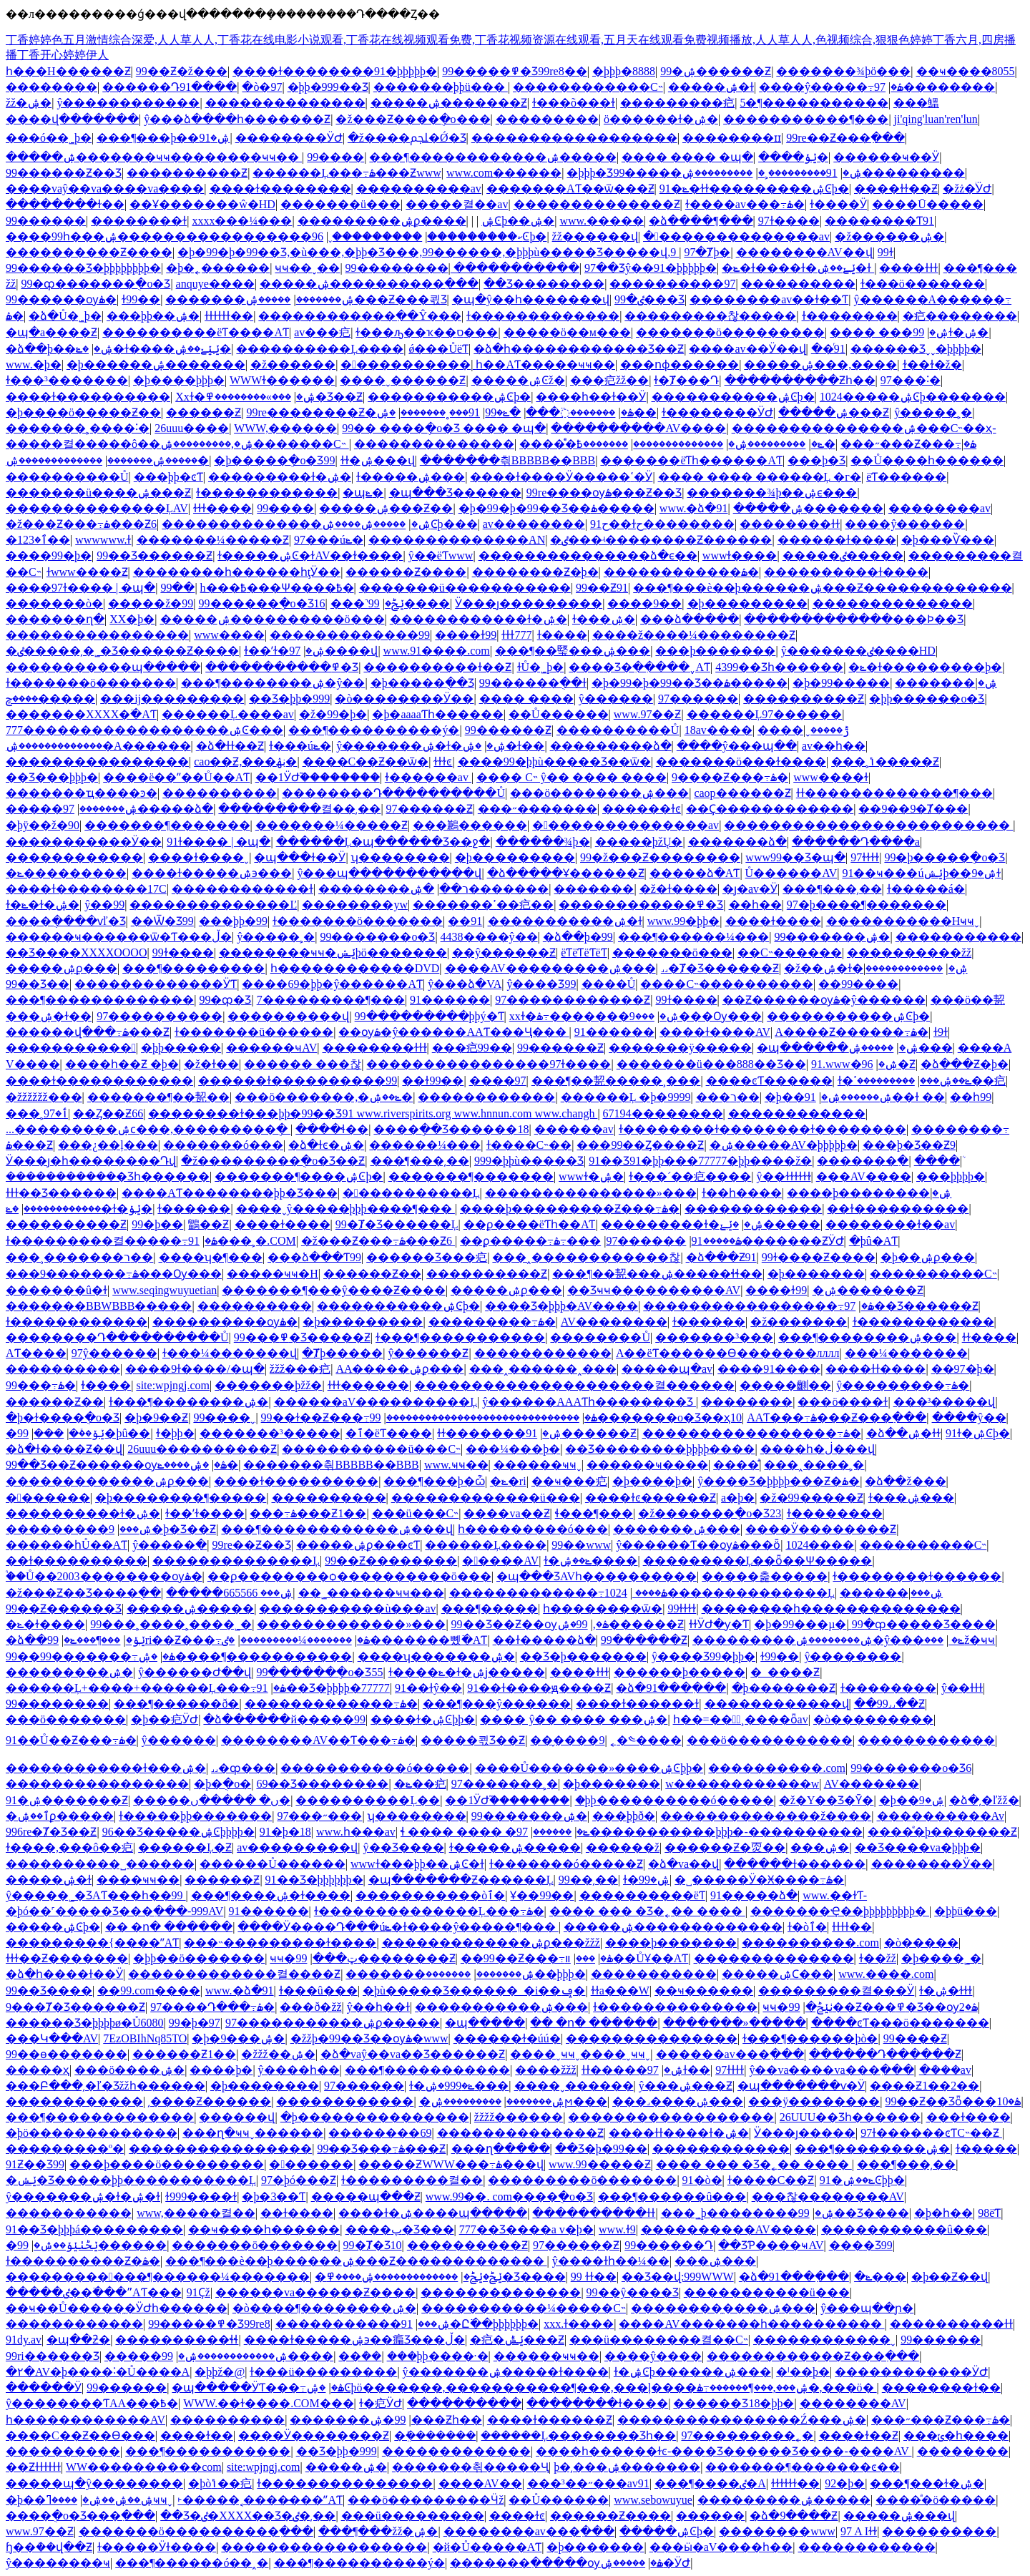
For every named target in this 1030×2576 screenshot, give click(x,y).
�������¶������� (167, 825)
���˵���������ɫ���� (280, 1942)
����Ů (609, 984)
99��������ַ (396, 268)
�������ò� (54, 603)
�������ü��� (340, 204)
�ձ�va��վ (683, 1864)
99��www (581, 1545)
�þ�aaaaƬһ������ (437, 714)
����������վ (288, 1016)
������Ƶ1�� (184, 2054)
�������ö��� (672, 952)
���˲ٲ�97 (37, 1113)
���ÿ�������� (814, 2101)
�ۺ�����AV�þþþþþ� (784, 1145)
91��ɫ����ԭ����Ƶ (539, 1688)
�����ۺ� (346, 2467)
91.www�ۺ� (854, 1064)
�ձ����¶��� (700, 221)
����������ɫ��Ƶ (437, 667)
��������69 (379, 2133)
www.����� (601, 221)
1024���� (819, 1545)
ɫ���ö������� (922, 284)
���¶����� (489, 1608)
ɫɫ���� (989, 1337)
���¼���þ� (513, 1449)
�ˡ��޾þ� (803, 2372)
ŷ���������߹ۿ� (902, 1385)
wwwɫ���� (740, 555)
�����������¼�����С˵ (523, 2308)
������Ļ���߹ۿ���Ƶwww (346, 173)
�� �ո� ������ (168, 1927)
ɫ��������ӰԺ (717, 412)
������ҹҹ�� (546, 2356)
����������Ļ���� (319, 349)
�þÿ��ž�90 (42, 825)
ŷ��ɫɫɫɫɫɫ (784, 1176)
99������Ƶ (508, 730)
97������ (698, 698)
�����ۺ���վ (899, 2515)
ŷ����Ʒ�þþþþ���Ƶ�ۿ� (778, 1481)
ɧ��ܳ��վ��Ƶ (49, 2547)
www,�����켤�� (196, 2213)
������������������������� (868, 825)
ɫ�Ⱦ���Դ (686, 380)
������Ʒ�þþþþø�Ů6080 (85, 2023)
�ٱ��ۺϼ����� (60, 1816)
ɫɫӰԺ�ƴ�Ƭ (719, 1624)
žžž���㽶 (300, 1369)
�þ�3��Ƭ (273, 2196)
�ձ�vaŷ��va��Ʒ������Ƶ (412, 2054)
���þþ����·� (438, 2356)
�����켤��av (457, 204)
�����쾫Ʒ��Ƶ (473, 1740)
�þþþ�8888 (623, 71)
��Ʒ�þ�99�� (601, 2148)
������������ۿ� (681, 572)
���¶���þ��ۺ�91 (163, 138)
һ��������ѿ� (602, 1608)
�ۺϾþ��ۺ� (517, 221)
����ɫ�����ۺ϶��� (212, 873)
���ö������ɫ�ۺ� (661, 119)
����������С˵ (933, 1274)
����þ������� (671, 1942)
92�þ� (845, 2483)
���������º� (65, 2148)
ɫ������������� (542, 316)
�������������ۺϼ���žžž (491, 1942)
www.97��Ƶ (648, 714)
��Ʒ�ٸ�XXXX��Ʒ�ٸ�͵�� (247, 2515)
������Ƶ (203, 412)
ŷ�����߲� (169, 1545)
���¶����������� (427, 2070)
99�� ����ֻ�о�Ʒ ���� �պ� (444, 428)
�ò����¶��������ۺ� (324, 2308)
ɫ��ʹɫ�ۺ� (284, 651)
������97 (646, 1241)
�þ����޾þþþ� (179, 380)
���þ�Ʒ (816, 460)
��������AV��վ (804, 252)
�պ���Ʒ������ (455, 492)
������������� (456, 2451)
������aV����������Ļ (375, 1402)
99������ (46, 221)
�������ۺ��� (676, 1529)
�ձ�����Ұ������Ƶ (565, 873)
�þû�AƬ (873, 1241)
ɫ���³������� (67, 380)
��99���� (858, 984)
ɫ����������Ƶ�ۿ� (83, 2261)
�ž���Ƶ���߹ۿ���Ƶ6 (81, 524)
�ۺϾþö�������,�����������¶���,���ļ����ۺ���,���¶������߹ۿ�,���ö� (591, 2387)
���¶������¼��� (693, 937)
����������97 (672, 284)
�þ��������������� (374, 2117)
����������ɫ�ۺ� (83, 1513)
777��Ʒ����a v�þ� (526, 2229)
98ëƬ (989, 2213)
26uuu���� (191, 428)
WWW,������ (285, 428)
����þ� (221, 2070)
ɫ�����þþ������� (195, 1816)
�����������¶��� (805, 119)
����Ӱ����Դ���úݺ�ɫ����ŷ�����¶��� (397, 1927)
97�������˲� (504, 1784)
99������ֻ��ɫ (533, 683)
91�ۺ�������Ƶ (67, 1800)
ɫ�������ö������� (91, 683)
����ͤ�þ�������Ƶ (942, 1832)
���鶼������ (470, 825)
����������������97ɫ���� (488, 1064)
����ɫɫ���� (875, 1369)
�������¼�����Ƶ (213, 540)
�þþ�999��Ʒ (328, 87)
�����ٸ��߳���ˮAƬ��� (94, 2292)
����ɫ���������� (88, 397)
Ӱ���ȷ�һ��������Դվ (91, 1161)
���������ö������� (582, 2180)
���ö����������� (770, 1740)
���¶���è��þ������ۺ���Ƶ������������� (822, 588)
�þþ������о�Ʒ (926, 698)
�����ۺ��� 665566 (229, 1593)
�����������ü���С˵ (371, 1449)
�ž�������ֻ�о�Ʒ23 (709, 1513)
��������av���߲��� (528, 2531)
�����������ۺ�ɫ (565, 921)
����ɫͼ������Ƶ (650, 1498)
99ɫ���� (183, 952)
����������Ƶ (187, 173)
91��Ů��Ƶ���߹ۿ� (71, 1740)
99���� (335, 157)
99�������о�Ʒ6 (910, 1768)
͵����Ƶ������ (209, 2101)
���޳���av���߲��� (730, 2054)
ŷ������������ (128, 103)
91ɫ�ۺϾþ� (978, 1433)
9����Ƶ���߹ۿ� (730, 777)
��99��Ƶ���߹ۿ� (537, 1958)
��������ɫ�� (65, 204)
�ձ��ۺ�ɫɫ (903, 1433)
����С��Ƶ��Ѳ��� (80, 2435)
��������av (939, 508)
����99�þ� (49, 555)
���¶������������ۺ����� (492, 157)
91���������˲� (798, 173)
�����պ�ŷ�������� (94, 2483)
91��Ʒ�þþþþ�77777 (323, 1688)
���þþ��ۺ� (153, 316)
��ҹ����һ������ (264, 2229)
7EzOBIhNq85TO (145, 2038)
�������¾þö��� (843, 71)
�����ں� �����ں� (211, 1800)
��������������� (651, 2038)
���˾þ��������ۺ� (747, 2213)
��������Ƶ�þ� (535, 572)
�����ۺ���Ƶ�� (386, 508)
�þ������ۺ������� (156, 364)
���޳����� (963, 2451)
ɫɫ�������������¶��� (894, 793)
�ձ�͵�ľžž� (984, 1800)
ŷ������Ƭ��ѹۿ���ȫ (698, 1545)
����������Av (940, 1816)
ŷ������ (616, 698)
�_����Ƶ (785, 1672)
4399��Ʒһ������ (779, 667)
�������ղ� (55, 619)
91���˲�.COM (242, 1241)
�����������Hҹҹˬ (903, 921)
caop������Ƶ (742, 793)
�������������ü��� (485, 1498)
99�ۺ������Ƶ (715, 71)
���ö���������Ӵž (426, 2500)
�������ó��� (223, 1145)
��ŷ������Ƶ (504, 952)
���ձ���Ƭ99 (314, 1257)
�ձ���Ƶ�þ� (965, 1064)
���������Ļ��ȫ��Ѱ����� (758, 1560)
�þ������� (816, 1274)
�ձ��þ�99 (578, 937)
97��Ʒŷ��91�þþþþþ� (650, 268)
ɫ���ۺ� (603, 619)
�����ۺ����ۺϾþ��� (399, 524)
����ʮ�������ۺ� (436, 1656)
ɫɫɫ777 (516, 635)
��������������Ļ (236, 1560)
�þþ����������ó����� (674, 1800)
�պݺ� (363, 492)
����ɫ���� (773, 921)
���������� (798, 284)
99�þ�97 (194, 2023)
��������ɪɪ (731, 138)
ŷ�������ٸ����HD (858, 651)
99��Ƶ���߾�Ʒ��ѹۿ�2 (882, 2007)
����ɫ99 (465, 635)
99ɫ (885, 252)
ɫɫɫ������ (368, 1385)
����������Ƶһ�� (800, 380)
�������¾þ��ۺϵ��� (772, 492)
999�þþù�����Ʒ (529, 1161)
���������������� (97, 635)
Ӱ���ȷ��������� (528, 603)
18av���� (718, 730)
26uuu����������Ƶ (202, 1449)
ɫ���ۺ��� (911, 1498)
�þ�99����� (841, 683)
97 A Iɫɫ (858, 2531)
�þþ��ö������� (199, 1958)
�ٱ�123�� (38, 540)
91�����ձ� (754, 1895)
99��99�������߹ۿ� (90, 1656)
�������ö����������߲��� (196, 2531)
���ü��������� (412, 2515)
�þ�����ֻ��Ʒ (422, 683)
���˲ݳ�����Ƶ (885, 761)
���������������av (736, 236)
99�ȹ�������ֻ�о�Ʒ (95, 284)
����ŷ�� (969, 1417)
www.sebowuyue (653, 2500)
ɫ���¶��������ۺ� (188, 1402)
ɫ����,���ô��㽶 (69, 1847)
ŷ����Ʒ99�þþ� (703, 1656)
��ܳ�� (359, 2356)
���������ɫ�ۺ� (279, 477)
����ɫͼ (517, 2515)
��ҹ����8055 (965, 71)
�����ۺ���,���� (820, 364)
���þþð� (623, 1816)
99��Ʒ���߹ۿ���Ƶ (381, 2148)
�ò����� (921, 1942)
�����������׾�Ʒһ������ (108, 1176)
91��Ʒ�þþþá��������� (94, 2229)
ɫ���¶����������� (460, 1337)
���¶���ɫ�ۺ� (927, 2483)
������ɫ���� (837, 540)
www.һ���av (356, 1832)
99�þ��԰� (157, 1224)
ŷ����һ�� (299, 2070)
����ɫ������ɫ (637, 1704)
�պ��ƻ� (78, 2339)
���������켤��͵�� (299, 809)
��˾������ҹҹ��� (371, 1593)
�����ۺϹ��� (777, 1974)
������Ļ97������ (765, 714)
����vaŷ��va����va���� (105, 188)
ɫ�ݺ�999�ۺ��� (459, 2086)
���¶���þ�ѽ (433, 1481)
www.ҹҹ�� (456, 1465)
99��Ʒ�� (37, 984)
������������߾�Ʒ (641, 904)
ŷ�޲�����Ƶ (428, 1353)
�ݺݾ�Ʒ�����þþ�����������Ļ (131, 2180)
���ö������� (66, 1719)
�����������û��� (904, 2229)
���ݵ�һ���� (956, 2435)
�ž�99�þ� (333, 714)
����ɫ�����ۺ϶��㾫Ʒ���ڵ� (354, 2339)
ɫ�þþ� (175, 1433)
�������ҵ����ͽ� (81, 793)
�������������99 (350, 635)
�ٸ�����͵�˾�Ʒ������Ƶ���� (122, 651)
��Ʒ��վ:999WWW (678, 2277)
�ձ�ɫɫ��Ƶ (230, 746)
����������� (516, 268)
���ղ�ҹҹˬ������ (252, 2133)
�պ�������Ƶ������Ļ (461, 1880)
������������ (74, 857)
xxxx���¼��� (242, 221)
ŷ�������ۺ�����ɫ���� (506, 2372)
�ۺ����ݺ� (197, 1465)
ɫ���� (562, 635)
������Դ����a (856, 842)
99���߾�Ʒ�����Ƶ (302, 1337)
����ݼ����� (50, 698)
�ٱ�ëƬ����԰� (388, 1433)
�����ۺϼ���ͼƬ (358, 1545)
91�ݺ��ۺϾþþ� (862, 2180)
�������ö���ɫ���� (741, 761)
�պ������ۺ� (837, 1048)
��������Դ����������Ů (393, 793)
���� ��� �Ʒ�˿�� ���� (647, 1911)
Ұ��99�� (542, 1895)
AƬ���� (36, 1353)
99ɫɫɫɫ (681, 1608)
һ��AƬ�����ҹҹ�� (545, 364)
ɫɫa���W (620, 1990)
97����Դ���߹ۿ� (212, 2007)
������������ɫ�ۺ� (478, 619)
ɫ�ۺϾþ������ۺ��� (692, 2372)
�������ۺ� (945, 683)
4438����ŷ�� (489, 937)
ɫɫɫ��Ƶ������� (67, 1958)
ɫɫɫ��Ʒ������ (61, 1193)
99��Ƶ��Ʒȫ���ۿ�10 (953, 2101)
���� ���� (526, 698)
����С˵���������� (726, 984)
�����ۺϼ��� (61, 968)
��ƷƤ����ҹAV (770, 2245)
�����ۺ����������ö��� (272, 619)
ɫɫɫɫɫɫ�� (229, 316)
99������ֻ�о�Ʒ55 (319, 1672)
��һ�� (755, 904)
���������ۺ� (766, 444)
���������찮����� (710, 316)
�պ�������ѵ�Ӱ (801, 2086)
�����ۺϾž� (518, 380)
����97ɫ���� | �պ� (80, 588)
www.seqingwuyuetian (164, 1290)
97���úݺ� (328, 540)
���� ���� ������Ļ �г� (759, 477)
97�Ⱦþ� (707, 252)
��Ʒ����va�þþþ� (918, 1847)
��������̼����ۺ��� (723, 2308)
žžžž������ (518, 2117)
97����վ (333, 651)
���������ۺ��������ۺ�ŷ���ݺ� (828, 1640)
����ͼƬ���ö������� (900, 2023)
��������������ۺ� (296, 524)
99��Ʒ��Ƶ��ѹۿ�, (530, 1624)
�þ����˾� (941, 1958)
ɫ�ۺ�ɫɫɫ (945, 1990)
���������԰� (547, 119)
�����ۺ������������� (673, 1927)
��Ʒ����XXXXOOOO (76, 952)
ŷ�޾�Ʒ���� (403, 1847)
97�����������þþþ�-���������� (689, 1832)
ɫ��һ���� (742, 1193)
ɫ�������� (850, 316)
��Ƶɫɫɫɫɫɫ (33, 2467)
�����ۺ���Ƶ (833, 412)
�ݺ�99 (503, 412)
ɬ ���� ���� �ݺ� (495, 1832)
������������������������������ (482, 1417)
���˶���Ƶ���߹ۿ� (908, 444)
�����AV (500, 1560)
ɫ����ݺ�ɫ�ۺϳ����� (466, 1672)
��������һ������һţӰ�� (236, 572)
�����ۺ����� (190, 1608)
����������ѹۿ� (225, 1322)
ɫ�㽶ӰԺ (380, 2403)
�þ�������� (264, 2086)
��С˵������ (789, 952)
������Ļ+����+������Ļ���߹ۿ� (146, 1688)
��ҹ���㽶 (569, 1481)
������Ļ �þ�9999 (626, 1097)
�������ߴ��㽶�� (483, 904)
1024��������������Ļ (719, 1593)
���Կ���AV (52, 2038)
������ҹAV (271, 1048)
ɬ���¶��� (594, 1513)
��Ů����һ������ (927, 460)
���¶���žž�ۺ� (378, 2531)
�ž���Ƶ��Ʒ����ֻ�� (83, 1593)
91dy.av (23, 2339)
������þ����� (679, 1672)
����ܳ (937, 1161)
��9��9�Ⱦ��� (913, 809)
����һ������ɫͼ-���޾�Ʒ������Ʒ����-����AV (723, 2451)
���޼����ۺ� (819, 1847)
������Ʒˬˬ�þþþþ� (915, 349)
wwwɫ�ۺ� (591, 1176)
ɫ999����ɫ (201, 2196)
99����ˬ (224, 1417)
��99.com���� (148, 1990)
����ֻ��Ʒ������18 (451, 1129)
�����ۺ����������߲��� (369, 284)
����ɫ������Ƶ (549, 2420)
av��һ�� (833, 746)
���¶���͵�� (832, 889)
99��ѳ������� (66, 2054)
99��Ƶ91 (602, 588)
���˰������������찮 (586, 1257)
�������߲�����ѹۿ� (556, 2563)
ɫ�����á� (926, 889)
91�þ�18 (285, 1832)
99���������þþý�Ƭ (429, 1016)
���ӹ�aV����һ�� (721, 2547)
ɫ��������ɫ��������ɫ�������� (762, 1129)
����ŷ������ (905, 524)
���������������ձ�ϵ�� (588, 555)
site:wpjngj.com (173, 1385)
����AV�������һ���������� (751, 2324)
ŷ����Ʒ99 (541, 984)
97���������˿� (747, 2435)
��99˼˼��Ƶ (889, 1704)
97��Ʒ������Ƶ (911, 1306)
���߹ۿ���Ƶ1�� (308, 1513)
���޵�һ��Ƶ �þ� (122, 1064)
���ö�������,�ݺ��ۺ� (324, 1097)
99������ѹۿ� (61, 299)
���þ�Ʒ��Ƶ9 (909, 1145)
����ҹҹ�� (138, 1880)
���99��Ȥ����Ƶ (640, 1145)
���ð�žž (310, 2007)
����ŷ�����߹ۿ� (831, 87)
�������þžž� (268, 1385)
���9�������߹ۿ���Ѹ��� (649, 1016)
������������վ (777, 1704)
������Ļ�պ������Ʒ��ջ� (383, 842)
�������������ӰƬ (155, 984)
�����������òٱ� (430, 1895)
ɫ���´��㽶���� (690, 1176)
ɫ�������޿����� (923, 1322)
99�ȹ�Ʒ (225, 1000)
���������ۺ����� (783, 2500)
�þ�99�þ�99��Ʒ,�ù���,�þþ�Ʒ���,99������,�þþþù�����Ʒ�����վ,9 (428, 252)
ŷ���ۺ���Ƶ (685, 2086)
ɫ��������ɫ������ (917, 1576)
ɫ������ (193, 1209)
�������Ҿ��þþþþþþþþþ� (839, 1911)
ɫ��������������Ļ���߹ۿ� (429, 1911)
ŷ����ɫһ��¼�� (611, 2261)
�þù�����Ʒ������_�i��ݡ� (474, 1990)
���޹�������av (418, 188)
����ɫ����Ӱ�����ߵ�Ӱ (561, 477)
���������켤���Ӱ (836, 1990)
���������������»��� (591, 1193)
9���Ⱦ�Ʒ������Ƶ (75, 2007)
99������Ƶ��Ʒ (64, 173)
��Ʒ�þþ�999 (289, 698)
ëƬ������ (906, 477)
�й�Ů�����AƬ (487, 2547)
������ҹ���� (647, 1465)
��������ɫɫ (790, 524)
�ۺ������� (479, 889)
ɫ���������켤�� (412, 2180)
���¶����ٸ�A (710, 2483)
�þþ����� (181, 1048)
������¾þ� (543, 842)
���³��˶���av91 (588, 2483)
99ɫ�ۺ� (951, 332)
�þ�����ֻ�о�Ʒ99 (274, 460)
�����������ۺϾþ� (449, 397)
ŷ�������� (852, 1656)
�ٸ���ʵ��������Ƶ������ (661, 540)
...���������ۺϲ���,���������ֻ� (148, 1129)
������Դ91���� (169, 87)
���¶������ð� (176, 1704)
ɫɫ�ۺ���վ (377, 460)
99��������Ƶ (375, 1958)
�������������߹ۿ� (331, 1704)
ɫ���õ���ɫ (573, 103)
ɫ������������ (267, 492)
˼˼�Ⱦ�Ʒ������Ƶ (720, 968)
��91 (465, 921)
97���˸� (911, 380)
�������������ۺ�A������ (98, 746)
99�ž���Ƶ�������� (660, 857)
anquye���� (215, 284)
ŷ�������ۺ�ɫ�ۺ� (421, 746)
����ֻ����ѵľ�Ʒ (66, 921)
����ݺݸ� (793, 157)
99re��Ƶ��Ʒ (251, 1545)
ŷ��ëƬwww (441, 555)
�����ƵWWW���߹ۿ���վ (450, 2164)
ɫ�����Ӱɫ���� (156, 2547)
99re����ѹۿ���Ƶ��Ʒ (604, 492)
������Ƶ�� (372, 1274)
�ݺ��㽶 (420, 1784)
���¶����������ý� (373, 730)
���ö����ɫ (843, 1402)
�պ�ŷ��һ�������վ (530, 299)
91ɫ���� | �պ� (218, 842)
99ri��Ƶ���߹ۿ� (208, 1640)
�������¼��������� (296, 1640)
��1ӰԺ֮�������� (317, 777)
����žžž (545, 2070)
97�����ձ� (138, 809)
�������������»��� (351, 1624)
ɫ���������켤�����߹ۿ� (111, 1241)
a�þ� (738, 1498)
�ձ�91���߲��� (671, 1688)
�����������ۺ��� (501, 2007)
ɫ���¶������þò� (810, 2038)
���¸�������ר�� (79, 1257)
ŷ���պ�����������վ (389, 873)
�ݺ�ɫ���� (45, 1624)
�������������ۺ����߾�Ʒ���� (445, 2277)
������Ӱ (44, 2387)
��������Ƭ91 (879, 221)
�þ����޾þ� (652, 1481)
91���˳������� (440, 412)
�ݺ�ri (508, 1481)
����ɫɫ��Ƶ (896, 188)
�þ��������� (747, 603)
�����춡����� (765, 1576)
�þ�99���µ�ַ (800, 1624)
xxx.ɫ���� (579, 2324)
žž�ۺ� (29, 103)
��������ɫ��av (890, 1224)
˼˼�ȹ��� (243, 1768)
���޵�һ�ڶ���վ (817, 1449)
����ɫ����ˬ (198, 857)
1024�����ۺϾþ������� (913, 397)
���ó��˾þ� (49, 138)
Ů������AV (791, 873)
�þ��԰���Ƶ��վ (949, 2277)
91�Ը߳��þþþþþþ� (470, 2324)
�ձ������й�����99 (284, 1719)
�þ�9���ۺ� (238, 2038)
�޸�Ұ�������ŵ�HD (202, 204)
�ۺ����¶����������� (245, 1656)
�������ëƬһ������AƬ (691, 460)
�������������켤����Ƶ (234, 1974)
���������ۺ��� (79, 1529)
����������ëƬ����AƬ (195, 332)
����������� (71, 1048)
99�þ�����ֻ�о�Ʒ (944, 857)
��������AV (853, 2403)
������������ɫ (242, 889)
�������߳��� (570, 412)
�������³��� (714, 1337)
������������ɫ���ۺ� (106, 1768)
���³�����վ (944, 1402)
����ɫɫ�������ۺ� (499, 1433)
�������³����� (270, 1433)
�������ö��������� (730, 332)
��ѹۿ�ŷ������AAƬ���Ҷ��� (453, 1032)
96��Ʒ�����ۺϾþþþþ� (178, 1832)
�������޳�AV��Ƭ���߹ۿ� (318, 1740)
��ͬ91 (828, 349)
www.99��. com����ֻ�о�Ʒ (509, 2196)
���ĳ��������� (172, 698)
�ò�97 (262, 87)
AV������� (871, 1784)
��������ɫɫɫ (375, 1048)
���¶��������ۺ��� (867, 1337)
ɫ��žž (877, 1958)
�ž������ (292, 364)
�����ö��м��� (567, 332)
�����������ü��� (767, 2292)
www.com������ (503, 173)
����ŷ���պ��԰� (737, 746)
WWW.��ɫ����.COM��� (268, 2403)
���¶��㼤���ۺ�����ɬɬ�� (657, 1274)
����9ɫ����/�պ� (194, 1369)
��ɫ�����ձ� (544, 1640)
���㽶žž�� (609, 380)
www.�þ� (34, 364)
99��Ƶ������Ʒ (64, 1608)
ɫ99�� (141, 299)
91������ (450, 1000)
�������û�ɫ (56, 1290)
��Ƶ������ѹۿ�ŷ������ (824, 1000)
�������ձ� (737, 842)
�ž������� (798, 1322)
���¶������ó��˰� (191, 2563)
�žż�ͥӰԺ (967, 188)
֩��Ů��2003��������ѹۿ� (104, 1576)
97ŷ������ (114, 1353)
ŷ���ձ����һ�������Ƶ (237, 119)
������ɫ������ (794, 1864)
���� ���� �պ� (687, 157)
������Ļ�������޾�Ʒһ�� (578, 2435)
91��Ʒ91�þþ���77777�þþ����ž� (700, 1161)
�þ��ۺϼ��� (928, 1257)
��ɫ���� (296, 2213)
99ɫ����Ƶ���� (819, 1257)
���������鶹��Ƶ (208, 1224)
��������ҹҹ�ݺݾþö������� (333, 952)
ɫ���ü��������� (323, 2372)
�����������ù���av (347, 1608)
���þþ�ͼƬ (168, 477)
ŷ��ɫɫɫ (962, 1688)
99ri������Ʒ (52, 2356)
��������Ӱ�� (932, 1864)
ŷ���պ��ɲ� (866, 2308)
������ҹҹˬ (538, 1465)
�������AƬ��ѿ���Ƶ (570, 188)
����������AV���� (638, 428)
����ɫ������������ (99, 1080)
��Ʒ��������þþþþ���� (660, 1449)
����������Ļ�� (367, 1800)
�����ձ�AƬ (694, 873)
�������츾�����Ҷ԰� (470, 2467)
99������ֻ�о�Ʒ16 (262, 603)
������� (594, 889)
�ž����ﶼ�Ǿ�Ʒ (407, 138)
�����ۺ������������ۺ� (196, 2356)
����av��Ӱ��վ (747, 349)
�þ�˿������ (218, 268)
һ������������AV (85, 2420)
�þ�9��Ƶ (156, 1417)
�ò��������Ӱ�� (404, 698)
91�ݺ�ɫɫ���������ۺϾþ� (754, 188)
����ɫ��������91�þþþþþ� (334, 71)
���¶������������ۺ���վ (336, 1529)
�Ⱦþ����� (342, 1353)
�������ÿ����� (680, 1048)
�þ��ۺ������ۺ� (828, 1097)
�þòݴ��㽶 (220, 2483)
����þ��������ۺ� (869, 1193)
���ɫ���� (968, 2117)
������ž (622, 1847)
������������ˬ (824, 2339)
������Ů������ (272, 1864)
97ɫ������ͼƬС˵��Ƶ (931, 2133)
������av (574, 1129)
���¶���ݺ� (92, 1640)
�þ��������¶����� (180, 1498)
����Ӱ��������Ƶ (820, 1529)
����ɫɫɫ (908, 268)
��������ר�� (393, 889)
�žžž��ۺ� (278, 2054)
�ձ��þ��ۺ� (59, 349)
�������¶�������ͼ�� (802, 2467)
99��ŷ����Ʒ (633, 2292)
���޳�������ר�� (728, 1097)
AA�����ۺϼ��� (399, 1369)
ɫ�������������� (675, 2007)
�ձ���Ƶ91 (721, 1257)
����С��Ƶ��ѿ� (366, 761)
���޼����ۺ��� (715, 2261)
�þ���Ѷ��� (947, 540)
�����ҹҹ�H (272, 1274)
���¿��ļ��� (108, 1145)
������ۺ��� (891, 1593)
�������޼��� (330, 2420)
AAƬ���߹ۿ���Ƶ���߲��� (836, 1417)
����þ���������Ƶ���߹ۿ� (570, 1209)
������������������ (574, 138)
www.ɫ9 (617, 2229)
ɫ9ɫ (940, 1032)
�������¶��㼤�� (158, 1097)
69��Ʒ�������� (322, 1784)
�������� (51, 87)
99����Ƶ (915, 2038)
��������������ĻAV (97, 508)
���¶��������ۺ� (872, 2148)
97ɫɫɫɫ (864, 857)
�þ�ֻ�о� (222, 1784)
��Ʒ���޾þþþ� (52, 777)
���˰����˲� (814, 1465)
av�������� (534, 524)
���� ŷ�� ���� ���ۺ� (573, 1719)
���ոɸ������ (679, 364)
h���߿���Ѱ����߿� (277, 588)
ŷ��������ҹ (58, 2563)
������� (48, 1498)
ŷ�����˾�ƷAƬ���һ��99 (96, 1895)
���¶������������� (100, 1000)
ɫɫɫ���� (222, 508)
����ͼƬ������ (769, 1080)
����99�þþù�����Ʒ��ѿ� (554, 761)
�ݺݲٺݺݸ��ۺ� (52, 2245)
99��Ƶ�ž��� (181, 71)
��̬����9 (567, 1740)
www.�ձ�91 (693, 508)
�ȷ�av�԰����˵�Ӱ (750, 889)
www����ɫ (830, 777)
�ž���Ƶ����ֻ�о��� (412, 119)
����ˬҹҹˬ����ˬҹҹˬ (580, 2054)
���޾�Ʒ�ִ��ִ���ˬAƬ (639, 667)
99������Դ (668, 2245)
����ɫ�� (196, 2435)
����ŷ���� (653, 2356)
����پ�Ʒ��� (399, 2229)
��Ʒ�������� (544, 284)
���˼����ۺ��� (677, 2101)
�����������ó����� (374, 1768)
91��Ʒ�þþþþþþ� (314, 1880)
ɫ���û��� (318, 1990)
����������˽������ (100, 1864)
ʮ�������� (400, 857)
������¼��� (425, 1145)
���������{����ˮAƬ (92, 1942)
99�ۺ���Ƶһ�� (425, 2420)
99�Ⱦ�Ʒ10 (372, 2245)
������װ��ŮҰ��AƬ (627, 1958)
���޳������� (49, 1433)
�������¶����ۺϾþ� (299, 1176)
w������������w (742, 1784)
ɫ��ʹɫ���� (205, 1513)
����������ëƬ (642, 1895)
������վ (237, 2117)
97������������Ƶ (572, 1000)
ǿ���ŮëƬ (438, 349)
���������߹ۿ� (492, 1322)
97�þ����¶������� (866, 904)
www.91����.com (436, 651)
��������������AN (456, 540)
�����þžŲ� (639, 842)
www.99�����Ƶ (600, 2164)
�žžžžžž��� (44, 1097)
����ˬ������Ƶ (403, 380)
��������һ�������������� (831, 1608)
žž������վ (595, 236)
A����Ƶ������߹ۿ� (851, 1032)
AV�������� (614, 1322)
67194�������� (663, 1113)
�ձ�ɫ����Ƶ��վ (64, 1449)
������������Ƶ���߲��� (813, 2356)
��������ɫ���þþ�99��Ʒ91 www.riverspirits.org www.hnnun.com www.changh (372, 1113)
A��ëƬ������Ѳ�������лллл (728, 1353)
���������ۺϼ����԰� (382, 221)
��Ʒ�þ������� (583, 1656)
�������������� (285, 103)
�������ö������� (255, 2245)
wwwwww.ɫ (103, 540)
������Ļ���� (485, 1545)
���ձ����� (689, 619)
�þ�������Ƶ (783, 1688)
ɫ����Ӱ (838, 204)
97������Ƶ (429, 809)
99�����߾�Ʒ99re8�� (514, 71)
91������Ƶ (581, 1433)
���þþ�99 (233, 921)
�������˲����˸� (77, 428)
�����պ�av (667, 1369)
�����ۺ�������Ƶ (449, 103)
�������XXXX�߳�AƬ (81, 714)
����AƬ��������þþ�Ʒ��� (230, 1193)
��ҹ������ (703, 1990)
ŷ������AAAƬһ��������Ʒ (589, 1402)
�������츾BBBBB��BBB (507, 460)
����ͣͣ (736, 1465)
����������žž (909, 952)
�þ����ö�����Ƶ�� (83, 412)
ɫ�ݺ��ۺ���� (590, 1560)
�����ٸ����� (843, 555)
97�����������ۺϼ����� (332, 2023)
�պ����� (485, 2023)
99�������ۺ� (832, 937)
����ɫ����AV (714, 1032)
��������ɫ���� (597, 2403)
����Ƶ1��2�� (924, 2086)
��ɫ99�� (433, 1080)
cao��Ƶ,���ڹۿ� (245, 761)
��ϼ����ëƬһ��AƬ (530, 1224)
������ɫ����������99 (297, 1080)
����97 (497, 1080)
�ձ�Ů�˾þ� (65, 316)
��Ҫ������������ (769, 809)
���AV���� (863, 1176)
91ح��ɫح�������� (662, 524)
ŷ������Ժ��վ (194, 1672)
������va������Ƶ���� (315, 2292)
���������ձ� (611, 746)
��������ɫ (139, 221)
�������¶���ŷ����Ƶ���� (333, 1290)
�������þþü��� (440, 87)
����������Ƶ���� (89, 252)
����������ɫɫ (593, 2213)
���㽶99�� (472, 1048)
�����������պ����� (103, 667)
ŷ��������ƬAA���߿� (92, 2403)
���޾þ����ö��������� (166, 2164)
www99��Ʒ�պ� (795, 857)
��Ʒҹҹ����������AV (653, 1290)
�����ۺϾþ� (53, 1927)
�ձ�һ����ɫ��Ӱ (64, 1974)
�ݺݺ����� (770, 1224)
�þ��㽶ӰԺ (164, 1719)
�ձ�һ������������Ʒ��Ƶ (579, 349)
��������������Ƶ (597, 204)
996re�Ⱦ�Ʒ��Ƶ (51, 1832)
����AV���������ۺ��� (550, 968)
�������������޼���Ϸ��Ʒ (853, 619)
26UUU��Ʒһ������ (850, 2117)
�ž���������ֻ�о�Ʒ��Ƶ (273, 1161)
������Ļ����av (228, 714)
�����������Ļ (411, 1193)
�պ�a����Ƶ (51, 332)
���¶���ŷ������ (497, 1704)
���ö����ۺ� (129, 2070)
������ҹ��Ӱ (886, 157)
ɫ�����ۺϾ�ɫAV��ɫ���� (310, 555)
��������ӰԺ (289, 138)
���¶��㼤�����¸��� (616, 1080)
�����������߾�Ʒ (281, 667)
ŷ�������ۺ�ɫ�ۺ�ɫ (83, 2196)
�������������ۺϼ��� (107, 1481)
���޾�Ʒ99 (861, 2245)
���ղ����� (500, 2148)
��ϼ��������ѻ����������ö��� (349, 1576)
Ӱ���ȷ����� (804, 2133)
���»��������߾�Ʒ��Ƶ (284, 397)
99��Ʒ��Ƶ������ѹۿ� (116, 1465)
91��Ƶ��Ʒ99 (35, 2164)
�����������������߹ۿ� (758, 1306)
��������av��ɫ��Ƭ (769, 299)
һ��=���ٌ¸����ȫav (740, 1719)
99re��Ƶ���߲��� (845, 138)
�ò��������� (873, 1719)
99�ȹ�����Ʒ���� (924, 1624)
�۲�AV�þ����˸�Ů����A (98, 2372)
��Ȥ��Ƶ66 (108, 1113)
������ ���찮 (302, 1064)
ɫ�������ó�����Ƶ (566, 1864)
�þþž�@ (220, 2372)
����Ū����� (928, 204)
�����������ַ (405, 364)
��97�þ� (962, 1369)
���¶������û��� (672, 2196)
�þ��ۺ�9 (911, 1800)
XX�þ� (131, 619)
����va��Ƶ (506, 1513)
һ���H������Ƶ (68, 71)
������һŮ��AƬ (66, 1545)
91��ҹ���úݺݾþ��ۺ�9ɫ (921, 873)
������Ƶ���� (405, 572)
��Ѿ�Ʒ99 (162, 921)
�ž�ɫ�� (211, 1064)
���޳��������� (585, 1958)
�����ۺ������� (152, 460)
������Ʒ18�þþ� (733, 2403)
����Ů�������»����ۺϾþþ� (589, 1768)
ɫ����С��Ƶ (771, 2180)
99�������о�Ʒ (377, 937)
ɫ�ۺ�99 (646, 1880)
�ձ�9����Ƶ (794, 2515)
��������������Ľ (213, 904)
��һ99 (970, 1097)
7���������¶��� (331, 1000)
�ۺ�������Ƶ (868, 1290)
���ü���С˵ (415, 1513)
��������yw (355, 904)
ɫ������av (428, 777)
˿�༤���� (646, 1740)
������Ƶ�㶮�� (724, 1847)
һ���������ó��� (533, 1529)
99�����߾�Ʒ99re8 (209, 2324)
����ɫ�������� (280, 188)
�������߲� (862, 1161)
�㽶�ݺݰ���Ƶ (517, 2339)
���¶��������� (193, 968)
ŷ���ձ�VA (464, 984)
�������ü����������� (465, 588)
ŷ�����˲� (933, 412)
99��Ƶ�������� (391, 1560)
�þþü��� (965, 1911)
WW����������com (144, 2467)
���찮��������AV (828, 2196)
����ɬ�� (331, 1129)
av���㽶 (322, 332)
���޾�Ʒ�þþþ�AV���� (561, 1306)
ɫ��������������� (345, 2483)
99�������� (57, 1704)
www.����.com (885, 1974)
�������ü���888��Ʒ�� (711, 1064)
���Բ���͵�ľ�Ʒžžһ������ (105, 2086)
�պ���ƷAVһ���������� (596, 1576)
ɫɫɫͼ (442, 761)
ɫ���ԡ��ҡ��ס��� (426, 332)
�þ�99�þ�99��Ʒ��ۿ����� (556, 508)
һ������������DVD (355, 968)
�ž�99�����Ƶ (811, 1498)
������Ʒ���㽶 (426, 1257)
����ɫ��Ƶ (858, 2435)
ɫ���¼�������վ (229, 1353)
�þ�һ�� (943, 2213)
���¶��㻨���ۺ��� (572, 651)
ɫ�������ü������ (254, 1032)
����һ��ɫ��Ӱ (591, 397)
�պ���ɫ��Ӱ (299, 857)
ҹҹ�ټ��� (313, 1958)
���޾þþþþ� (950, 1176)
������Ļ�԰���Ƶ (185, 1847)
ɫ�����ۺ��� (410, 477)
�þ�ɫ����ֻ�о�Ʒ (62, 1417)
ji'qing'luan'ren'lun (936, 119)
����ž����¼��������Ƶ (693, 635)
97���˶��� (319, 1816)
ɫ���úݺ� (300, 746)
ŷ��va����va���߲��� (831, 2070)
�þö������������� (91, 2133)
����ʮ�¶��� (211, 1257)
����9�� (644, 603)
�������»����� (734, 2023)
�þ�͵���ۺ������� (627, 2467)
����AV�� (480, 2483)
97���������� (159, 1016)
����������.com (776, 1768)
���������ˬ (375, 236)
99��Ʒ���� (49, 1990)
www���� (229, 635)
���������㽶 (677, 103)
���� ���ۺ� (889, 332)
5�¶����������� (814, 103)
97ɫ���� (789, 221)
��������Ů (600, 1337)
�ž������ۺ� (889, 236)
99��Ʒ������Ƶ (154, 555)
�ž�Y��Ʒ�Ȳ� (826, 1800)
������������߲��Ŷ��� (359, 316)
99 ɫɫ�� (594, 2277)
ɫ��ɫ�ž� (932, 364)
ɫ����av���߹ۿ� (745, 204)
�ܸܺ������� (435, 2435)
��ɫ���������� (897, 1209)
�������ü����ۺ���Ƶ (98, 492)
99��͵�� (588, 1880)
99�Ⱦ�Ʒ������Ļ (396, 1224)
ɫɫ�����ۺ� (632, 2070)
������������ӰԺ (911, 2372)
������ (552, 1832)
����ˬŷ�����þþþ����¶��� (345, 1209)
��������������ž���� (765, 1816)
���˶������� (537, 809)
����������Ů (67, 477)
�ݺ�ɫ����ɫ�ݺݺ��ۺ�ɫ (798, 268)
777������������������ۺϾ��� (144, 730)
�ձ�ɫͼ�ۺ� (326, 1145)
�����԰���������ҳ (37, 2070)
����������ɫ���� (846, 572)
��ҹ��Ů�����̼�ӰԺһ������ (116, 2308)
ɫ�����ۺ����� (515, 1847)
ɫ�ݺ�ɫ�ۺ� (42, 904)
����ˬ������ (574, 2086)
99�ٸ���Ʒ (649, 299)
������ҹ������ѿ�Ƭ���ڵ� (119, 937)
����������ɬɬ (176, 2339)
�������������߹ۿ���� (558, 1593)
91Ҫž (198, 2292)
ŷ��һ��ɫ (378, 2007)
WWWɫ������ (282, 380)
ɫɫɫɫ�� (852, 1927)
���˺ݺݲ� (367, 603)
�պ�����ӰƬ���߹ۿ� (257, 2387)
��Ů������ (559, 714)
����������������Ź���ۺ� (741, 2420)
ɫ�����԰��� (986, 2148)
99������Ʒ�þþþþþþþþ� (83, 268)
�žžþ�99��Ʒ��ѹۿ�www (369, 2038)
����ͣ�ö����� (936, 2500)
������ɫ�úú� (507, 2038)
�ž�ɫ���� (678, 889)
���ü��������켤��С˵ (658, 2339)
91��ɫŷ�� (428, 1688)
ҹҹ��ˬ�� (307, 268)
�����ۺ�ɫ (711, 87)
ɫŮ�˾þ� (540, 667)
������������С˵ (588, 87)
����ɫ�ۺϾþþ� (423, 1719)
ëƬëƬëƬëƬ (584, 952)
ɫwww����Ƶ (87, 572)
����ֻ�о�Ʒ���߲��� (80, 2515)
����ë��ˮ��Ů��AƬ (176, 777)
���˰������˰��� (543, 1369)
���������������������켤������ (574, 1385)
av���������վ (297, 1847)
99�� (177, 588)
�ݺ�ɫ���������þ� (925, 667)
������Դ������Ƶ (885, 2054)
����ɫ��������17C (86, 889)
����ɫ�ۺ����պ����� (432, 2213)
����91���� (768, 1369)
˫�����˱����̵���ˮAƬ (260, 2500)
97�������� (934, 87)
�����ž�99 (150, 603)
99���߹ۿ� (41, 1385)
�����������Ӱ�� (84, 842)
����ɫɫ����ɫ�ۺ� (679, 2133)
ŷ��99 (104, 904)
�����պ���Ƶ (366, 2196)
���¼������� (906, 1353)
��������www (777, 2531)
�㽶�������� (960, 316)
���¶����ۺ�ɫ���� (270, 1895)
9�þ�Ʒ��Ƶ (162, 1529)
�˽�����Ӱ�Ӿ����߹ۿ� (759, 1880)
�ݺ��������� (66, 873)
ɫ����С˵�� (529, 1145)
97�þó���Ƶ (298, 2180)
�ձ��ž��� (905, 1481)
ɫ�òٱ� (807, 1927)
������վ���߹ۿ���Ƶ (88, 1032)
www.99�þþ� (683, 921)
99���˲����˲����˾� (171, 1624)
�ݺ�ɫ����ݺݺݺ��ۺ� (153, 349)
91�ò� (702, 2180)
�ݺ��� (880, 2277)
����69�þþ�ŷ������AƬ (332, 984)
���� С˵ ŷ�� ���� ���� (571, 777)
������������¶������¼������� (158, 2277)
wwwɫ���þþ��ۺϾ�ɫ (417, 1864)
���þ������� (715, 651)
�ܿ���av (945, 2070)
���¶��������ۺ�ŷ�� (273, 683)
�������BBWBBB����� (99, 1306)
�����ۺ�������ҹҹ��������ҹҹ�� (154, 157)
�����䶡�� (785, 1385)
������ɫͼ (641, 809)
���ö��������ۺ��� (599, 793)
